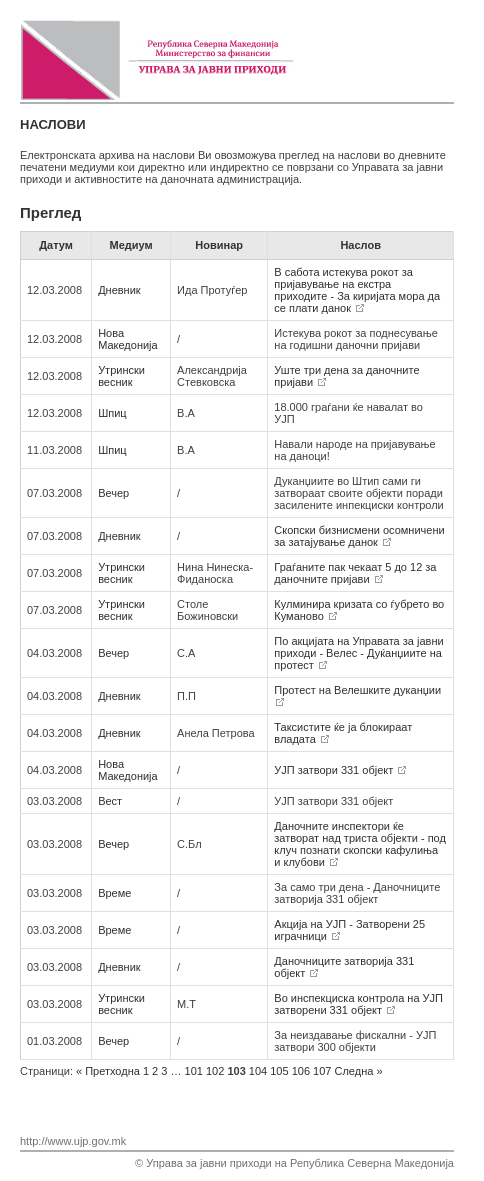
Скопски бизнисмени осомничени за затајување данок (359, 536)
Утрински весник (121, 376)
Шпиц (112, 413)
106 (301, 1071)
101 (194, 1071)
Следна (359, 1071)
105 (279, 1071)
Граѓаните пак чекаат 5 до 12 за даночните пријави (355, 573)
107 (322, 1071)
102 (215, 1071)
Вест (110, 801)
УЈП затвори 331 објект (340, 770)
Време (114, 893)
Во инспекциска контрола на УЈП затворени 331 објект (358, 1004)
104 (258, 1071)
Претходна (108, 1071)
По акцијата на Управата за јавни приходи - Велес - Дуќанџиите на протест (358, 653)
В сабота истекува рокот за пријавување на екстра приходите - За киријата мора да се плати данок (357, 290)
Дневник (119, 290)
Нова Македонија (128, 339)
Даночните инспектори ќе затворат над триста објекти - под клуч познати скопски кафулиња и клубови (360, 844)
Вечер (113, 493)
